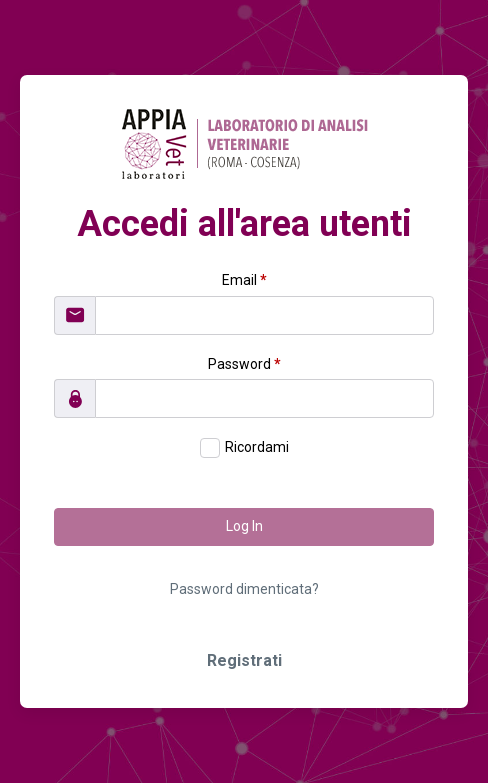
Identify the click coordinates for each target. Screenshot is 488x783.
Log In (244, 526)
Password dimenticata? (244, 589)
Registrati (244, 660)
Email (244, 280)
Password (244, 364)
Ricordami (257, 447)
